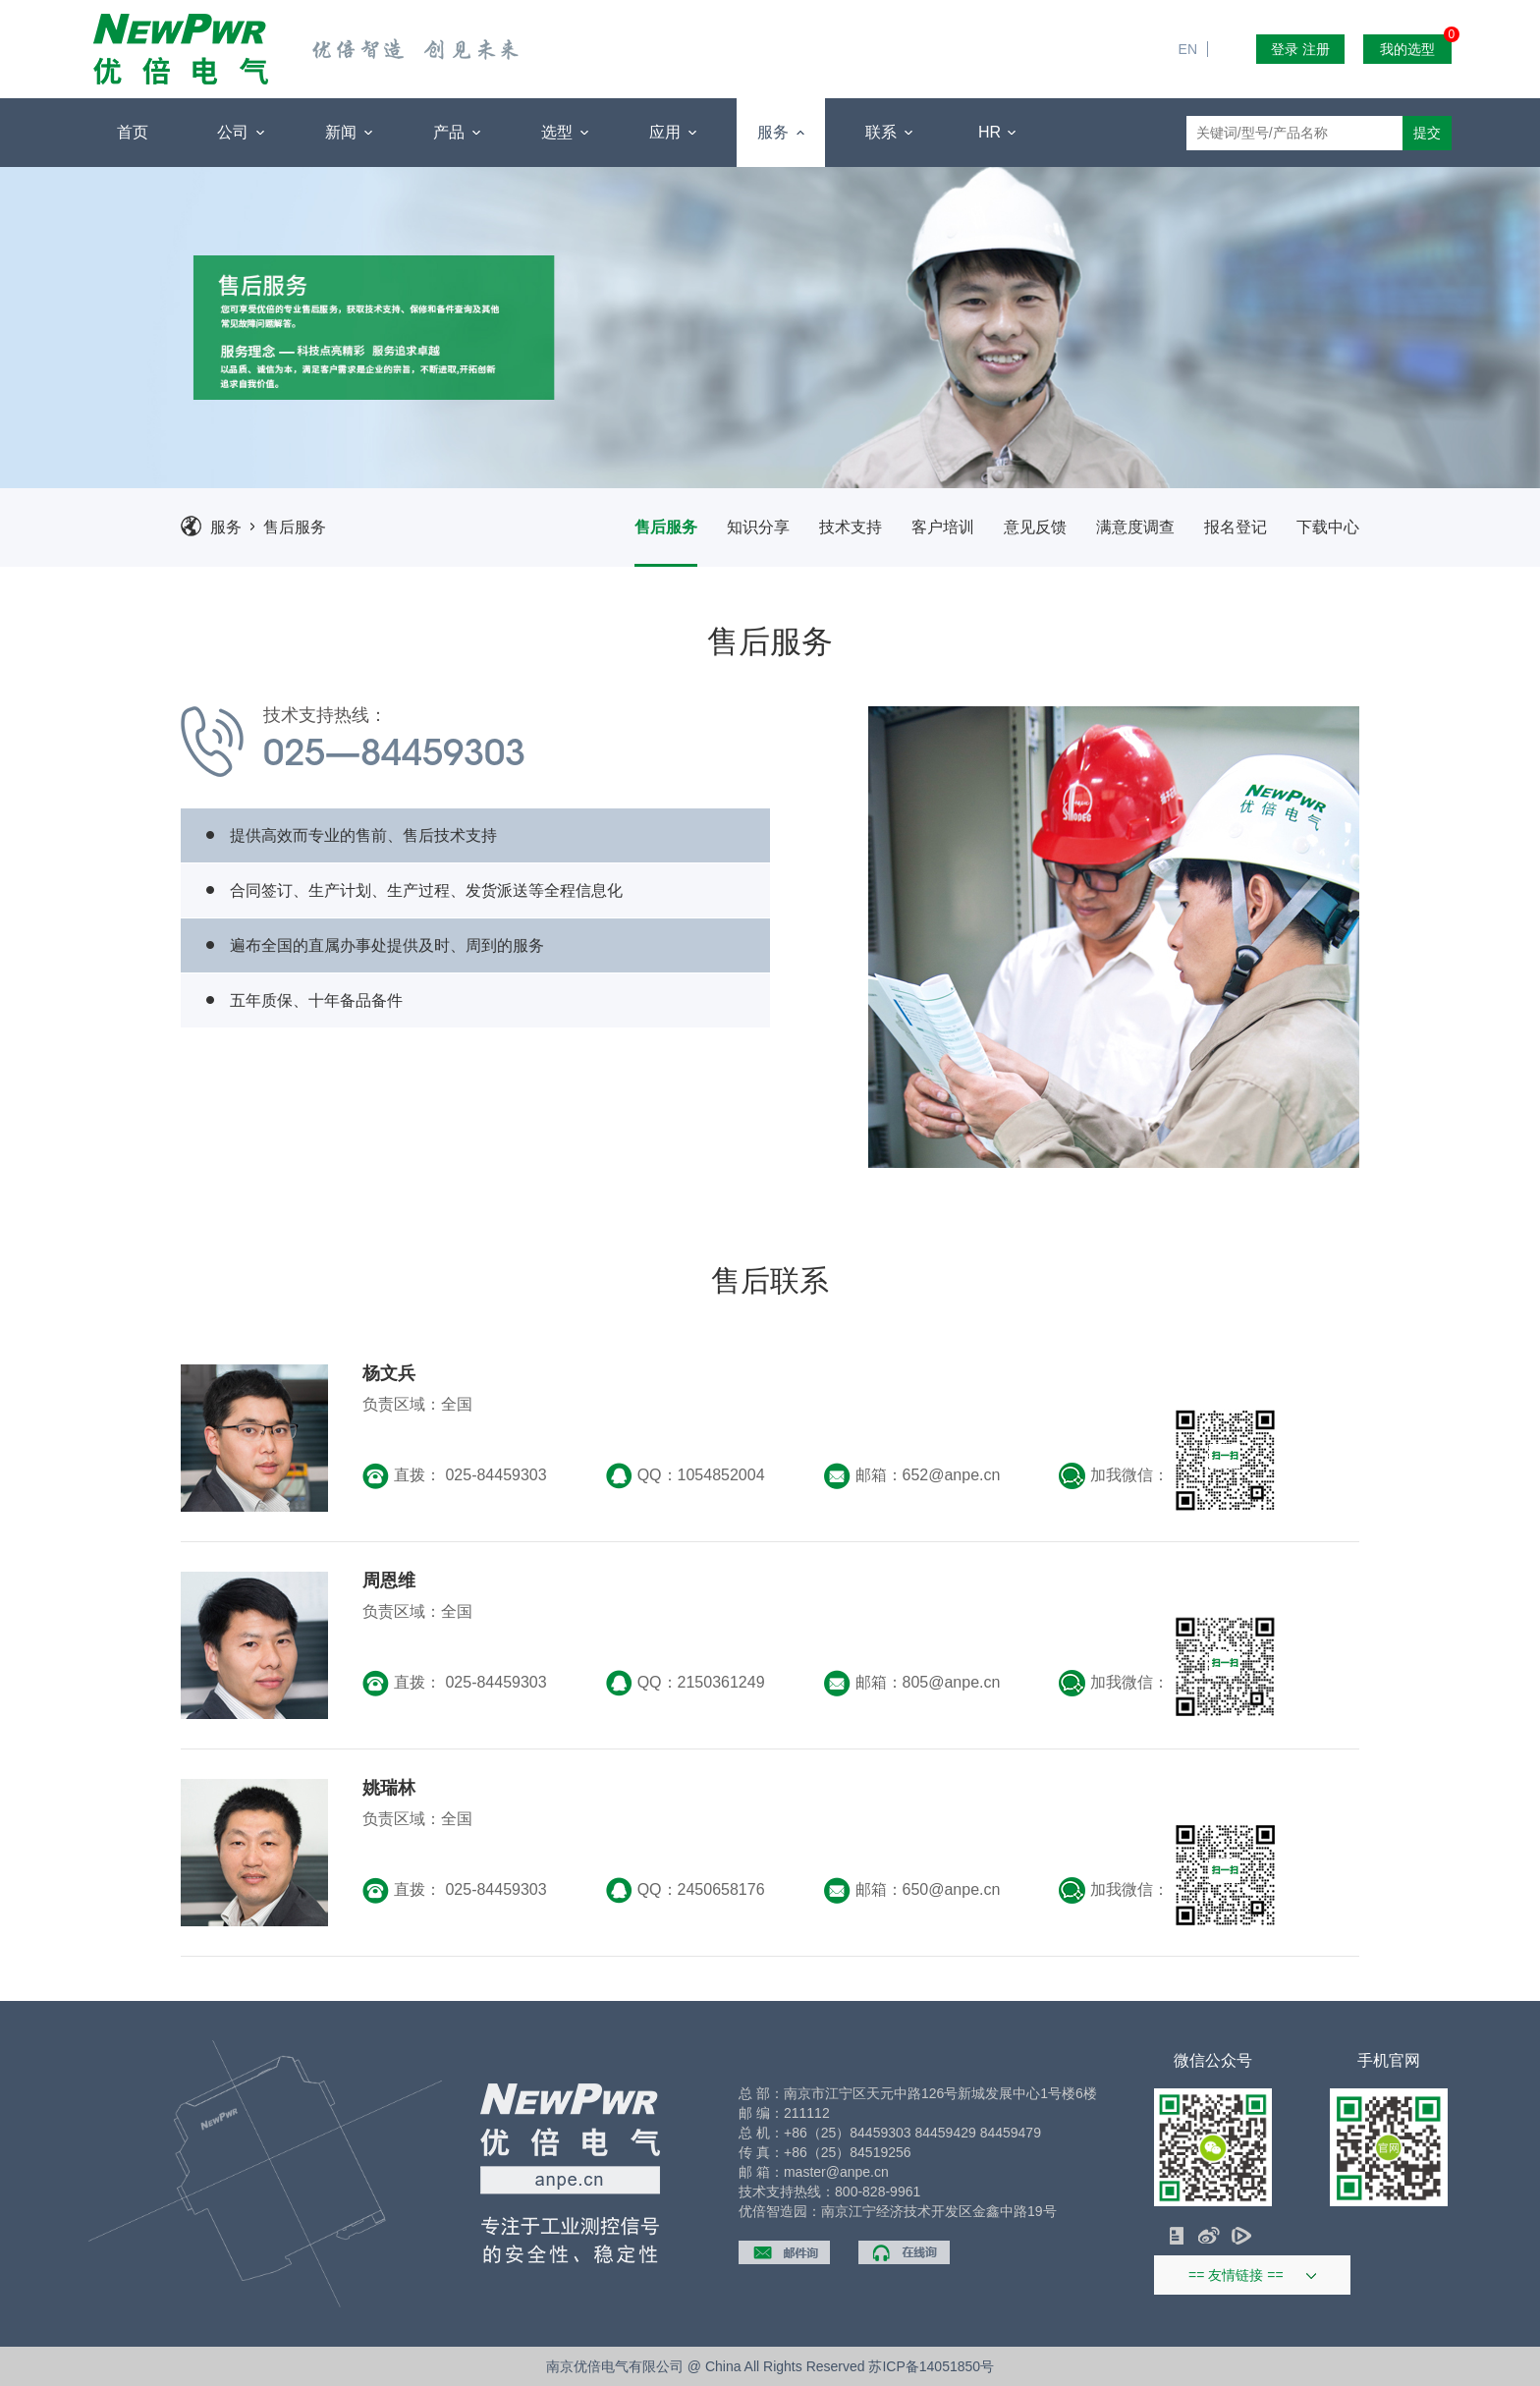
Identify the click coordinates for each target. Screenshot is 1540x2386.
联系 (888, 132)
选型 (564, 132)
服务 (780, 132)
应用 (672, 132)
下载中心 (1327, 527)
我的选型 (1416, 45)
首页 (132, 132)
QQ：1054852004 (685, 1476)
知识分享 (758, 527)
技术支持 (850, 527)
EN (1196, 10)
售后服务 (294, 527)
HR (997, 132)
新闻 (348, 132)
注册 (1316, 49)
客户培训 (942, 527)
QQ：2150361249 (685, 1683)
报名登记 (1235, 527)
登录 (1284, 49)
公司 (240, 132)
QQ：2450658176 (685, 1890)
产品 (456, 132)
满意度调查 (1135, 527)
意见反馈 (1035, 527)
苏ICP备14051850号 (931, 2366)
